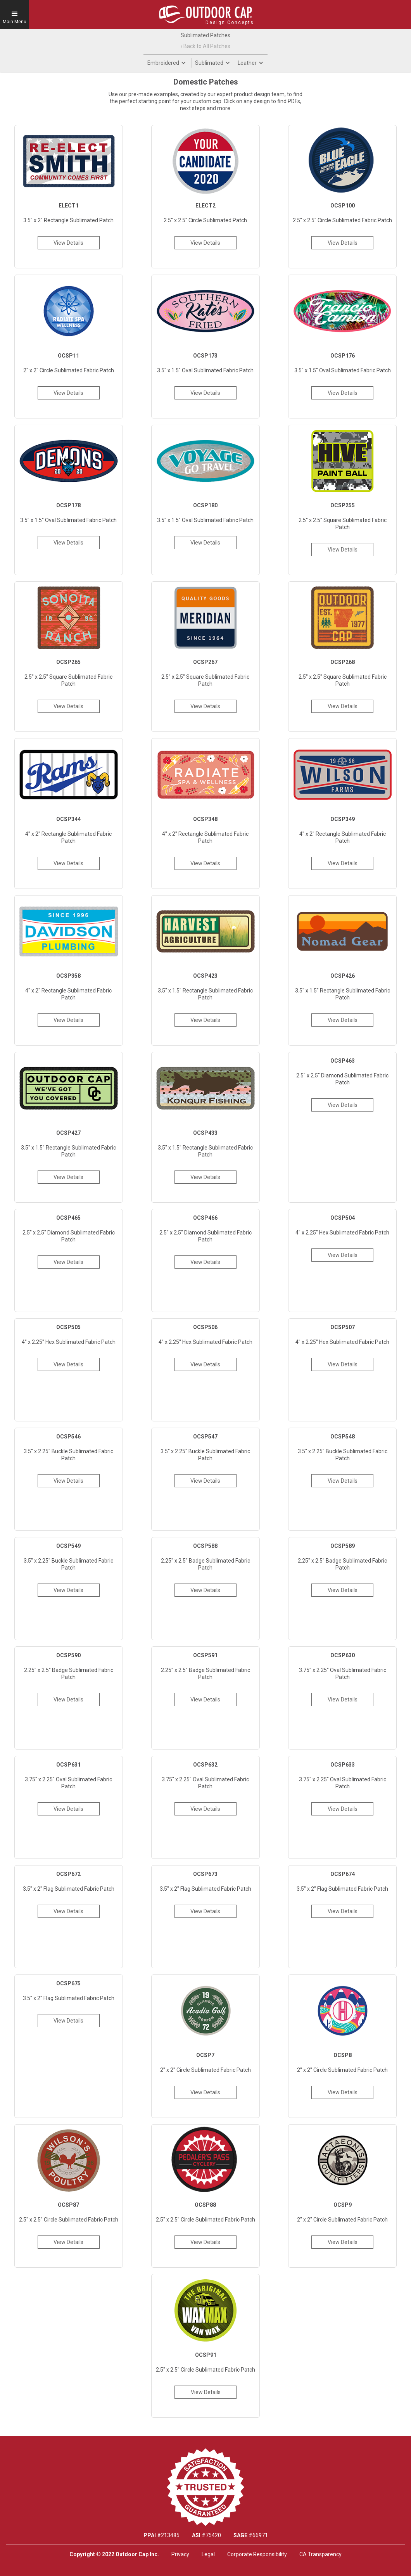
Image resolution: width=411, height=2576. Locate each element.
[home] (205, 14)
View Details (68, 243)
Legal (208, 2554)
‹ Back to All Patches (205, 46)
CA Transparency (320, 2554)
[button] (14, 14)
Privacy (180, 2554)
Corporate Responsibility (257, 2554)
